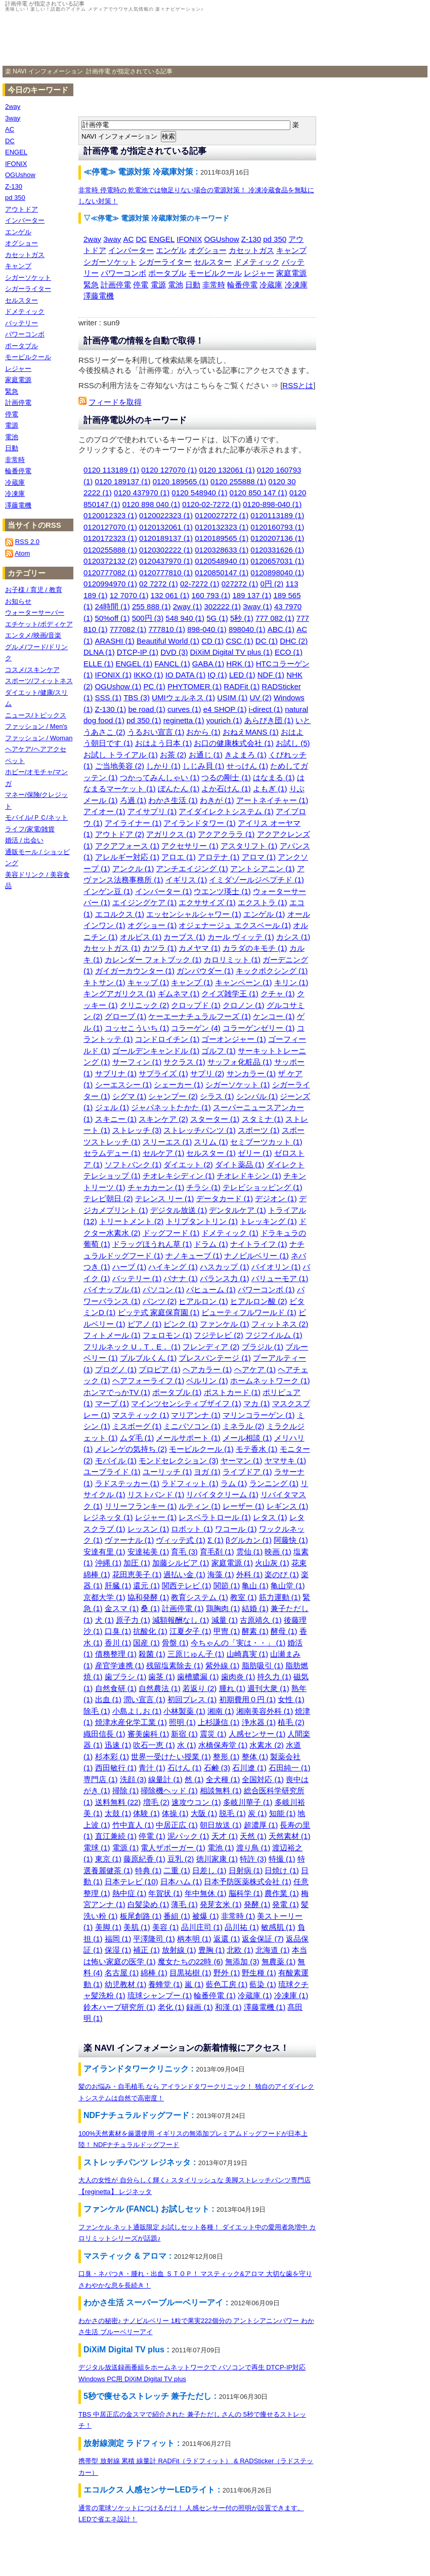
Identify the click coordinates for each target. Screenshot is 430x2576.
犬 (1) (104, 1620)
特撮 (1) (282, 1858)
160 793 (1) (211, 595)
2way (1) (187, 606)
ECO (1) (289, 652)
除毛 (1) (96, 1711)
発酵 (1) (257, 1904)
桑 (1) (150, 1608)
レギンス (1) (288, 1506)
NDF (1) (270, 674)
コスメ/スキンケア (32, 669)
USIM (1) (232, 697)
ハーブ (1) (129, 1266)
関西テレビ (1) (186, 1585)
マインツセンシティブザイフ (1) (186, 1403)
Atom (22, 553)
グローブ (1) (126, 1016)
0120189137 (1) (166, 538)
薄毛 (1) (184, 1904)
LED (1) (242, 674)
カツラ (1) (160, 948)
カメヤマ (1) (200, 948)
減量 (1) (224, 1620)
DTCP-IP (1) (137, 652)
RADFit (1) (242, 686)
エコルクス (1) (120, 914)
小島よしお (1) (137, 1711)
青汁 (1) (152, 1767)
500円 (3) (148, 618)
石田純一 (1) (290, 1767)
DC (141, 239)
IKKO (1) (148, 674)
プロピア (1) (160, 1369)
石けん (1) (184, 1767)
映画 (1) (278, 1551)
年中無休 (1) (206, 1893)
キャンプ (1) (192, 982)
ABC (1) (281, 629)
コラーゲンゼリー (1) (259, 1028)
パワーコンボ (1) (266, 1289)
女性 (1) (291, 1699)
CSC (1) (239, 641)
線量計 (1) (165, 1779)
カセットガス (251, 250)
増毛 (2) (156, 1802)
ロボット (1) (192, 1529)
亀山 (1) (255, 1585)
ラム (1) (234, 1483)
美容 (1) (165, 1927)
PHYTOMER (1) (194, 686)
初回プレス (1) (192, 1699)
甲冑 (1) (226, 1631)
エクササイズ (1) (207, 902)
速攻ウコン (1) (196, 1802)
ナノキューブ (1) (194, 1255)
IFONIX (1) (113, 674)
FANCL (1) (172, 663)
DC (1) (266, 641)
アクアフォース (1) (127, 845)
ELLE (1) (98, 663)
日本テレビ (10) (131, 1881)
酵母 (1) (284, 1631)
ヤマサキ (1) (286, 1460)
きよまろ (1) (246, 754)
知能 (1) (282, 1813)
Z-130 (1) (110, 709)
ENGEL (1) (133, 663)
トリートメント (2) (131, 1221)
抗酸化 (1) (150, 1631)
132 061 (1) (170, 595)
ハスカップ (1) (224, 1266)
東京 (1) (108, 1858)
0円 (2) (271, 583)
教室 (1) (243, 1597)
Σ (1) (215, 1540)
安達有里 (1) (104, 1551)
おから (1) (203, 732)
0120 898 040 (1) (151, 504)
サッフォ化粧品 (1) (239, 1062)
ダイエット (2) (188, 1164)
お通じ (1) (206, 754)
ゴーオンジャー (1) (233, 1039)
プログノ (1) (116, 1369)
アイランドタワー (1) (199, 823)
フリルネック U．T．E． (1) (132, 1346)
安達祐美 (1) (148, 1551)
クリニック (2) (144, 1005)
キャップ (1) (148, 982)
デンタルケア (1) (237, 1210)
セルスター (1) (211, 1153)
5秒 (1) (241, 618)
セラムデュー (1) (112, 1153)
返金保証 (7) (263, 1938)
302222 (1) (222, 606)
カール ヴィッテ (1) (240, 937)
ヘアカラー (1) (207, 1369)
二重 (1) (176, 1870)
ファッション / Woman (38, 738)
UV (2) (260, 697)
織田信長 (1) (104, 1733)
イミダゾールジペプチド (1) (256, 879)
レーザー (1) (244, 1506)
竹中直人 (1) (133, 1825)
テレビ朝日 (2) (108, 1198)
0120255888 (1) (110, 549)
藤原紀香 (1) (144, 1858)
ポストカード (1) (232, 1392)
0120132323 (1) (221, 527)
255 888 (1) (151, 606)
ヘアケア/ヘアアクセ (35, 749)
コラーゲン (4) (196, 1028)
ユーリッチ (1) (167, 1471)
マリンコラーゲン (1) (259, 1415)
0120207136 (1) (277, 538)
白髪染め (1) (148, 1904)
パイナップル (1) (112, 1289)
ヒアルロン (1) (203, 1301)
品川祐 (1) (242, 1927)
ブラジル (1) (263, 1346)
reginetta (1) (183, 720)
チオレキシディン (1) (179, 1175)
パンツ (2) (160, 1301)
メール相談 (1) (247, 1437)
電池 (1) (220, 1847)
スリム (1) (211, 1141)
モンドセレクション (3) (179, 1460)
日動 (192, 284)
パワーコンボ (123, 273)
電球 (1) (96, 1847)
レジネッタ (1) (108, 1517)
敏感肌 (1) (278, 1927)
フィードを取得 (115, 402)
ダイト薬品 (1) (240, 1164)
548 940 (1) (184, 618)
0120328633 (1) (221, 549)
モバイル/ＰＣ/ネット (36, 817)
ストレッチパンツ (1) (199, 1130)
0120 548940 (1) (199, 492)
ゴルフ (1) (218, 1050)
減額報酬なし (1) (180, 1620)
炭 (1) (257, 1813)
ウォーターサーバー (34, 612)
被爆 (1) (205, 1916)
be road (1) (146, 709)
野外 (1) (226, 1972)
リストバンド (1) (156, 1494)
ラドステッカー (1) (127, 1483)
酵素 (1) (255, 1631)
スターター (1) (215, 1119)
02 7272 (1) (158, 583)
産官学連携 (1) (120, 1665)
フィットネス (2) (280, 1324)
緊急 (91, 284)
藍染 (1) (262, 1984)
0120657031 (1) (277, 561)
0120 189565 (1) (180, 481)
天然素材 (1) (290, 1836)
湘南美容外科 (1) (264, 1711)
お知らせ (18, 601)
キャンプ (291, 250)
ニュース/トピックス (35, 715)
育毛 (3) (184, 1551)
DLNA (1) (99, 652)
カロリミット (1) (232, 959)
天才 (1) (224, 1836)
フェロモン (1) (167, 1335)
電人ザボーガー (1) (173, 1847)
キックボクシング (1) (272, 970)
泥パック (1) (188, 1836)
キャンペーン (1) (243, 982)
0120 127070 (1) (169, 470)
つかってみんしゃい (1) (160, 777)
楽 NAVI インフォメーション (44, 71)
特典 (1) (148, 1870)
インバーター (131, 250)
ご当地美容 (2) (120, 766)
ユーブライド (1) (112, 1471)
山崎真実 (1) (248, 1654)
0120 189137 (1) (123, 481)
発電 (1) (285, 1904)
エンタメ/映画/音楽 (33, 635)
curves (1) (184, 709)
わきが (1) (217, 800)
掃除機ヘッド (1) (169, 1790)
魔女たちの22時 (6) (190, 1961)
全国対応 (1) (263, 1779)
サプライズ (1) (163, 1073)
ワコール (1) (236, 1529)
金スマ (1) (122, 1608)
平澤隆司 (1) (154, 1938)
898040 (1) (247, 629)
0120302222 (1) (166, 549)
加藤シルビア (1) (180, 1562)
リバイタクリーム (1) (222, 1494)
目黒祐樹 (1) (190, 1972)
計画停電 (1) (183, 1608)
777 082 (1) (274, 618)
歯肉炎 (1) (238, 1676)
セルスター (213, 262)
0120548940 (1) (221, 561)
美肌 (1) (136, 1927)
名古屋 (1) (122, 1972)
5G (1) (217, 618)
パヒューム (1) (211, 1289)
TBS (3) (136, 697)
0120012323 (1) (110, 515)
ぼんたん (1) (179, 788)
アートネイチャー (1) (272, 800)
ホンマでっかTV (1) (116, 1392)
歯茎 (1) (161, 1676)
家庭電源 (291, 273)
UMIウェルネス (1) (183, 697)
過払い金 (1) (184, 1574)
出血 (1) (108, 1699)
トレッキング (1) (268, 1221)
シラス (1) (217, 1096)
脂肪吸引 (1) (263, 1665)
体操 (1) (175, 1813)
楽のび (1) (282, 1574)
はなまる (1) (274, 777)
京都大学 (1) (104, 1597)
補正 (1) (146, 1950)
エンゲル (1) (264, 914)
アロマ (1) (259, 857)
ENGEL (162, 239)
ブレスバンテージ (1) (215, 1358)
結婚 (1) (255, 1608)
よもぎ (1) (270, 788)
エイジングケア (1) (144, 902)
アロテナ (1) (219, 857)
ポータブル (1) (177, 1392)
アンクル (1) (133, 868)
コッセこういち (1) (137, 1028)
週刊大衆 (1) (268, 1688)
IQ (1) (217, 674)
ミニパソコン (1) (192, 1426)
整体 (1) (255, 1756)
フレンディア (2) (211, 1346)
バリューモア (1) (280, 1278)
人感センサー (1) (257, 1733)
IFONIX (189, 239)
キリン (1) (291, 982)
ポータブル (167, 273)
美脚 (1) (108, 1927)
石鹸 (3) (217, 1767)
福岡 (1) (118, 1938)
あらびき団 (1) (269, 720)
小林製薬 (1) (184, 1711)
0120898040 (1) (277, 572)
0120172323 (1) (110, 538)
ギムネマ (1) (179, 993)
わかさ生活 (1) (173, 800)
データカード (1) (224, 1198)
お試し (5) (293, 743)
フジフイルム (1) (274, 1335)
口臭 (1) (118, 1631)
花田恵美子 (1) (137, 1574)
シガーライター (165, 262)
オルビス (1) (141, 937)
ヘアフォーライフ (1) (148, 1380)
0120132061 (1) (166, 527)
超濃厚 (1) (261, 1825)
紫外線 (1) (222, 1665)
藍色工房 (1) (227, 1984)
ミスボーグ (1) (137, 1426)
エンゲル (171, 250)
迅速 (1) (118, 1745)
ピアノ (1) (144, 1324)
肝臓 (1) (118, 1585)
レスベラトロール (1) (215, 1517)
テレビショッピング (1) (263, 1187)
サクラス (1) (184, 1062)
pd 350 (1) (143, 720)
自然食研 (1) (116, 1688)
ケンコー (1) (274, 1016)
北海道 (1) (272, 1950)
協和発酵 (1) (148, 1597)
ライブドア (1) (247, 1471)
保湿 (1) (118, 1950)
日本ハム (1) (181, 1881)
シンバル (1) (257, 1096)
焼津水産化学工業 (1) (131, 1722)
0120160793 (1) (277, 527)
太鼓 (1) (118, 1813)
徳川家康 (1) (217, 1858)
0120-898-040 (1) (272, 504)
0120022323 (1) (166, 515)
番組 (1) (176, 1916)
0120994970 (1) (110, 583)
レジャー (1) (156, 1517)
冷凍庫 (296, 284)
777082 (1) (128, 629)
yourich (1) (224, 720)
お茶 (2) (173, 754)
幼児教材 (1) (126, 1984)
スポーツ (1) (259, 1130)
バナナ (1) (180, 1278)
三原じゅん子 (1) (196, 1654)
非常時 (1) (238, 1916)
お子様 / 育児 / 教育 (33, 590)
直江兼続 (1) (116, 1836)
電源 (158, 284)
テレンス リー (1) (164, 1198)
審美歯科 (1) (148, 1733)
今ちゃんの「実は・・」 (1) (238, 1642)
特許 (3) (253, 1858)
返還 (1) (226, 1938)
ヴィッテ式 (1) (180, 1540)
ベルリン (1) (207, 1380)
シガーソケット (110, 262)
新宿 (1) (184, 1733)
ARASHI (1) (115, 641)
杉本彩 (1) (112, 1756)
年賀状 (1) (165, 1893)
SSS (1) (108, 697)
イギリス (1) (186, 879)
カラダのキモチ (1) (255, 948)
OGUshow (221, 239)
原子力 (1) (133, 1620)
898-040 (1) (207, 629)
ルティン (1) (200, 1506)
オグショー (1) (152, 925)
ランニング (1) (274, 1483)
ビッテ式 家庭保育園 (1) (159, 1312)
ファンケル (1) (224, 1324)
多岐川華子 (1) (248, 1802)
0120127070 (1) (110, 527)
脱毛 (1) (232, 1813)
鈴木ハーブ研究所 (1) (119, 2007)
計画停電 (116, 284)
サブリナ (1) (116, 1073)
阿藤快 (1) (291, 1540)
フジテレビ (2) (218, 1335)
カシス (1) (293, 937)
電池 (175, 284)
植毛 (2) (291, 1722)
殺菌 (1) (152, 1654)
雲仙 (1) (249, 1551)
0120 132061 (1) (227, 470)
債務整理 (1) (116, 1654)
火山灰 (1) (272, 1562)
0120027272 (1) (221, 515)
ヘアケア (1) (255, 1369)
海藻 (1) (220, 1574)
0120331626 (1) (277, 549)
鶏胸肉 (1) (223, 1608)
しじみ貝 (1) (204, 766)
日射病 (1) (246, 1870)
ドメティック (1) (230, 1233)
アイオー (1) (104, 811)
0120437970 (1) (166, 561)
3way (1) (257, 606)
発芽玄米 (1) (221, 1904)
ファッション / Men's (36, 726)
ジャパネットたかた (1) (171, 1107)
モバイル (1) (116, 1460)
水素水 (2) (266, 1745)
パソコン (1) (164, 1289)
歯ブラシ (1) (126, 1676)
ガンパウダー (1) (205, 970)
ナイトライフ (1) (258, 1244)
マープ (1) (112, 1403)
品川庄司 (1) (202, 1927)
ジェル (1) (112, 1107)
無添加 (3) (242, 1961)
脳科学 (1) (246, 1893)
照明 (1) (182, 1722)
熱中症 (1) (129, 1893)
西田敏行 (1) (116, 1767)
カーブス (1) (184, 937)
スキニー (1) (116, 1119)
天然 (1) (253, 1836)
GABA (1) (208, 663)
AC (128, 239)
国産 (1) (146, 1642)
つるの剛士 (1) (226, 777)
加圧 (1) (136, 1562)
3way (112, 239)
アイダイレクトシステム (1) (226, 811)
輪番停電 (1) (215, 1995)
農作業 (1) (282, 1893)
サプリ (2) (207, 1073)
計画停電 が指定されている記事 (129, 71)
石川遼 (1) (249, 1767)
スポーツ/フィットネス (39, 681)
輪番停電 (242, 284)
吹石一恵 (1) (154, 1745)
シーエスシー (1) (123, 1084)
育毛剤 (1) (217, 1551)
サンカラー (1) (251, 1073)
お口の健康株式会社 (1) (234, 743)
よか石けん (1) (226, 788)
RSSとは (297, 385)
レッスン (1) (148, 1529)
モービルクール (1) (201, 1449)
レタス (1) (270, 1517)
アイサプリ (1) (152, 811)
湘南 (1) (220, 1711)
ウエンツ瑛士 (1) (222, 891)
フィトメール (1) (112, 1335)
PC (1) (154, 686)
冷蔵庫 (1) (255, 1995)
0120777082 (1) (110, 572)
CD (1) (212, 641)
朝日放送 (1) (221, 1825)
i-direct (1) (266, 709)
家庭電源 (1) (232, 1562)
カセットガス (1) (112, 948)
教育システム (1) (199, 1597)
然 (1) (194, 1779)
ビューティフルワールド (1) (248, 1312)
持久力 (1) (274, 1676)
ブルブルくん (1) (148, 1358)
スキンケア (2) (163, 1119)
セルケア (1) (164, 1153)
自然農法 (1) (160, 1688)
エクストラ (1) (262, 902)
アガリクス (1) (171, 834)
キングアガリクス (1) (119, 993)
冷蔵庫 (271, 284)
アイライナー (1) (133, 823)
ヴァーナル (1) (129, 1540)
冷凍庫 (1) (291, 1995)
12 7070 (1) (129, 595)
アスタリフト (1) (249, 845)
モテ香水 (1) (257, 1449)
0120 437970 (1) (141, 492)
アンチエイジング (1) (192, 868)
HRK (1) (239, 663)
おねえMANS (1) (251, 732)
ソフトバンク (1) (133, 1164)
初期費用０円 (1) (247, 1699)
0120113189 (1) (277, 515)
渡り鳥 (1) (253, 1847)
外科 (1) (249, 1574)
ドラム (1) (211, 1244)
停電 (140, 284)
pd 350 (274, 239)
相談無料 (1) (221, 1790)
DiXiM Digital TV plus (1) (231, 652)
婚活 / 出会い (24, 840)
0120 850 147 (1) (258, 492)
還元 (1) (146, 1585)
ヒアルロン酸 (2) (258, 1301)
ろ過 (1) (133, 800)
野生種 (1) (259, 1972)
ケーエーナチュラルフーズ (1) (199, 1016)
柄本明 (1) (194, 1938)
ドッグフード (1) (171, 1233)
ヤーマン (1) (242, 1460)
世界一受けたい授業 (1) (171, 1756)
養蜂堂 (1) (165, 1984)
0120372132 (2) (110, 561)
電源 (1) (125, 1847)
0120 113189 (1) (111, 470)
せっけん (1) (248, 766)
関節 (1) (226, 1585)
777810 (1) (166, 629)
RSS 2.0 (27, 541)
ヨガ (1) (207, 1471)
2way (92, 239)
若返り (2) (200, 1688)
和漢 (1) (228, 2007)
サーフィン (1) (137, 1062)
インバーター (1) (163, 891)
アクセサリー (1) (190, 845)
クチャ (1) (278, 993)
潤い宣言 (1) (144, 1699)
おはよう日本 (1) (163, 743)
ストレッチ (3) (137, 1130)
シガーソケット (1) (237, 1084)
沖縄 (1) (108, 1562)
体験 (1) (146, 1813)
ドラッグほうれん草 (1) (152, 1244)
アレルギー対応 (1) (127, 857)
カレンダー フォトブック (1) (153, 959)
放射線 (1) (179, 1950)
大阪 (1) (204, 1813)
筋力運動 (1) (280, 1597)
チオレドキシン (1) (249, 1175)
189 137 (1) (251, 595)
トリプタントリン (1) (202, 1221)
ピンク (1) (180, 1324)
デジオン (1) (276, 1198)
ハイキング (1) (173, 1266)
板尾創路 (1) (141, 1916)
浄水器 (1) (259, 1722)
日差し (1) (209, 1870)
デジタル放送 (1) (178, 1210)
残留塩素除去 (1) (174, 1665)
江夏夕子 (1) (190, 1631)
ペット (15, 761)
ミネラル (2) (244, 1426)
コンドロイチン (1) (167, 1039)
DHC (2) (294, 641)
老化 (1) (171, 2007)
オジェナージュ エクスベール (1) (235, 925)
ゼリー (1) (255, 1153)
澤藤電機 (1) (265, 2007)
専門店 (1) (100, 1779)
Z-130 (251, 239)
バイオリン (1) (276, 1266)
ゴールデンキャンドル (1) (156, 1050)
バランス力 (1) (224, 1278)
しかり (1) (163, 766)
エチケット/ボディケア (39, 624)
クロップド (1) (196, 1005)
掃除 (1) (125, 1790)
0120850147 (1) (221, 572)
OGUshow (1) (118, 686)
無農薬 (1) (279, 1961)
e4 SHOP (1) (225, 709)
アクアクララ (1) (226, 834)
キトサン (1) (104, 982)
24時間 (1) (112, 606)
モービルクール (215, 273)
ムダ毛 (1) (137, 1437)
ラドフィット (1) (190, 1483)
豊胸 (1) (211, 1950)
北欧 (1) (240, 1950)
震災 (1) (213, 1733)
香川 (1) (118, 1642)
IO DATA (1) (185, 674)
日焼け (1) (282, 1870)
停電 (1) (152, 1836)
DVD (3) (174, 652)
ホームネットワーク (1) (270, 1380)
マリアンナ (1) (196, 1415)
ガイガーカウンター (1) (135, 970)
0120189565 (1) (221, 538)
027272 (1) (240, 583)
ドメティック (257, 262)
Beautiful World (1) (168, 641)
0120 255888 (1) (238, 481)
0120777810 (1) (166, 572)
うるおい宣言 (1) (156, 732)
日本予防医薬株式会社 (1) (247, 1881)
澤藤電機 (98, 295)
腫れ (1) (232, 1688)
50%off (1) (112, 618)
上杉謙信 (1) (219, 1722)
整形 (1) (226, 1756)
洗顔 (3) (133, 1779)
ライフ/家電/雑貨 (30, 829)
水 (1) (186, 1745)
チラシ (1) (203, 1187)
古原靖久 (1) (261, 1620)
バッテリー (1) (137, 1278)
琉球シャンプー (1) (159, 1995)
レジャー (259, 273)
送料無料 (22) (118, 1802)
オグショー (208, 250)
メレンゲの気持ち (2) (131, 1449)
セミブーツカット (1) (266, 1141)
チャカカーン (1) (156, 1187)
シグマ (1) (129, 1096)
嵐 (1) (194, 1984)
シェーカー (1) (178, 1084)
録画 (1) (199, 2007)
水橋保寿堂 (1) (223, 1745)
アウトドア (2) (120, 834)
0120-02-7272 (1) (211, 504)
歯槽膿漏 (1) (198, 1676)
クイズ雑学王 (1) (230, 993)
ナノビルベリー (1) (256, 1255)
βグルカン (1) (249, 1540)
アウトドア (21, 209)
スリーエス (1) (167, 1141)
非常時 (213, 284)
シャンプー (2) (173, 1096)
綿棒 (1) (154, 1972)
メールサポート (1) (188, 1437)
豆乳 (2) (180, 1858)
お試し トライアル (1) (120, 754)
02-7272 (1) (200, 583)
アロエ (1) (178, 857)
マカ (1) (256, 1403)
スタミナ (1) (263, 1119)
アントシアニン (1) (262, 868)
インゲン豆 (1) (108, 891)
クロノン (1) (244, 1005)
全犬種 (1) (223, 1779)
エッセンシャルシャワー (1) (193, 914)
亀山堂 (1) (288, 1585)
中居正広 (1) (177, 1825)
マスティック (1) (140, 1415)
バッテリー (21, 323)
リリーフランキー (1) (141, 1506)
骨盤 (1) (175, 1642)
